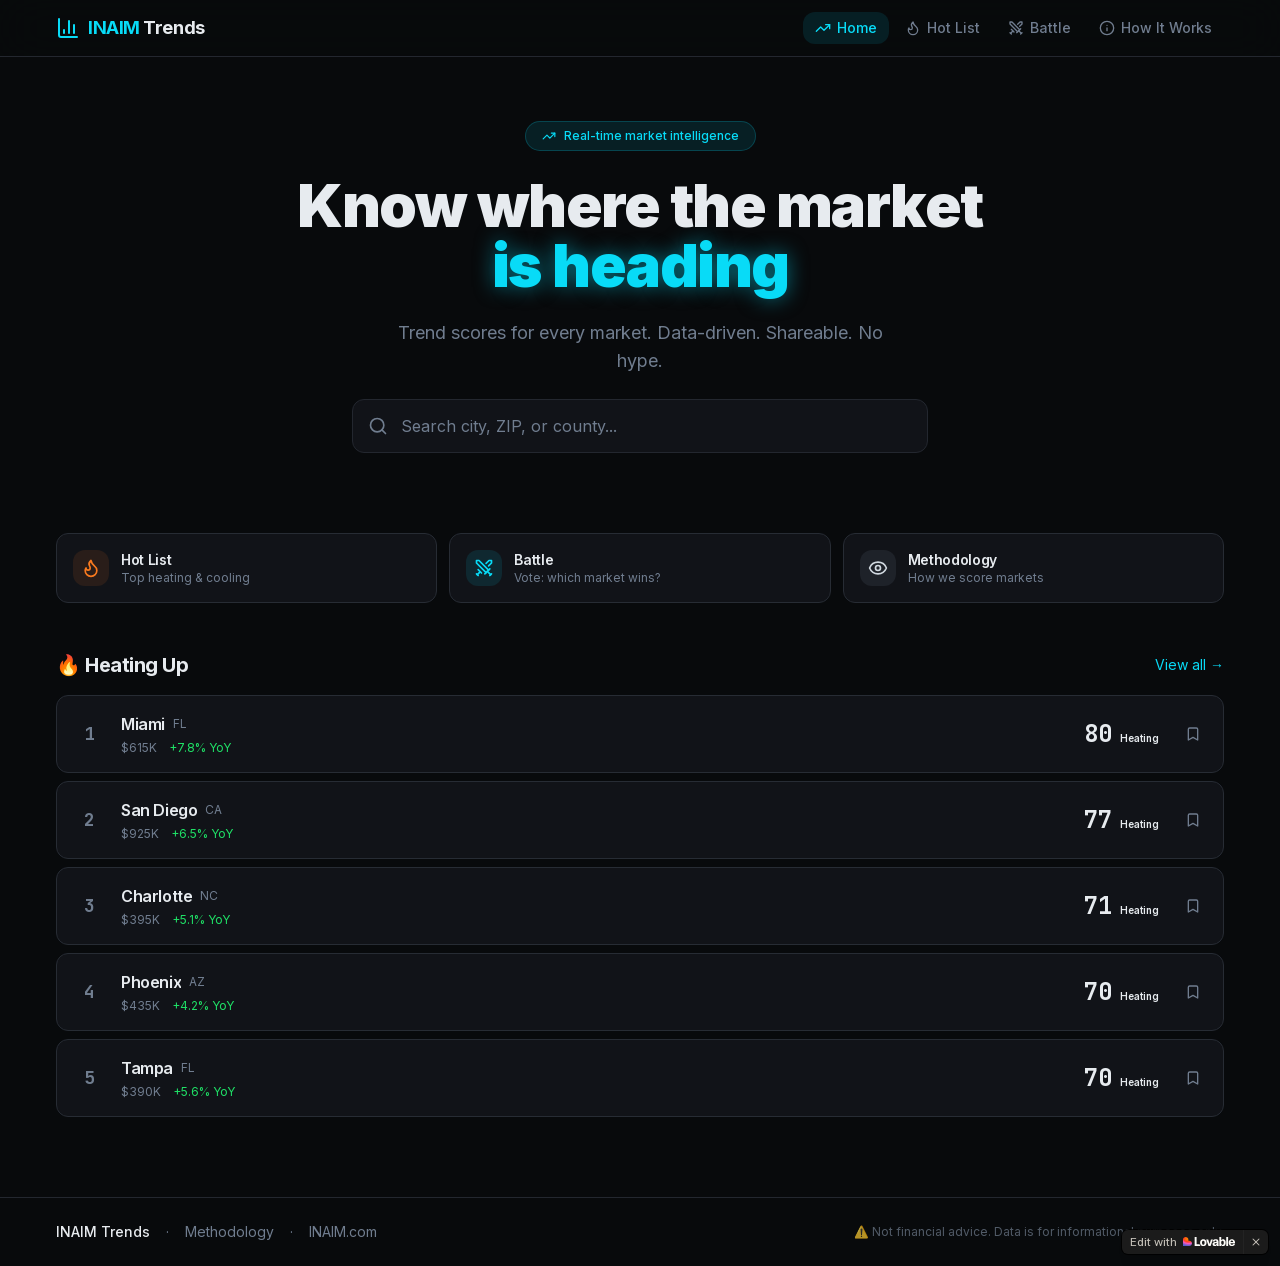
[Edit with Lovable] (1182, 1242)
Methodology (229, 1231)
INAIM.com (343, 1231)
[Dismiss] (1256, 1242)
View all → (1189, 664)
